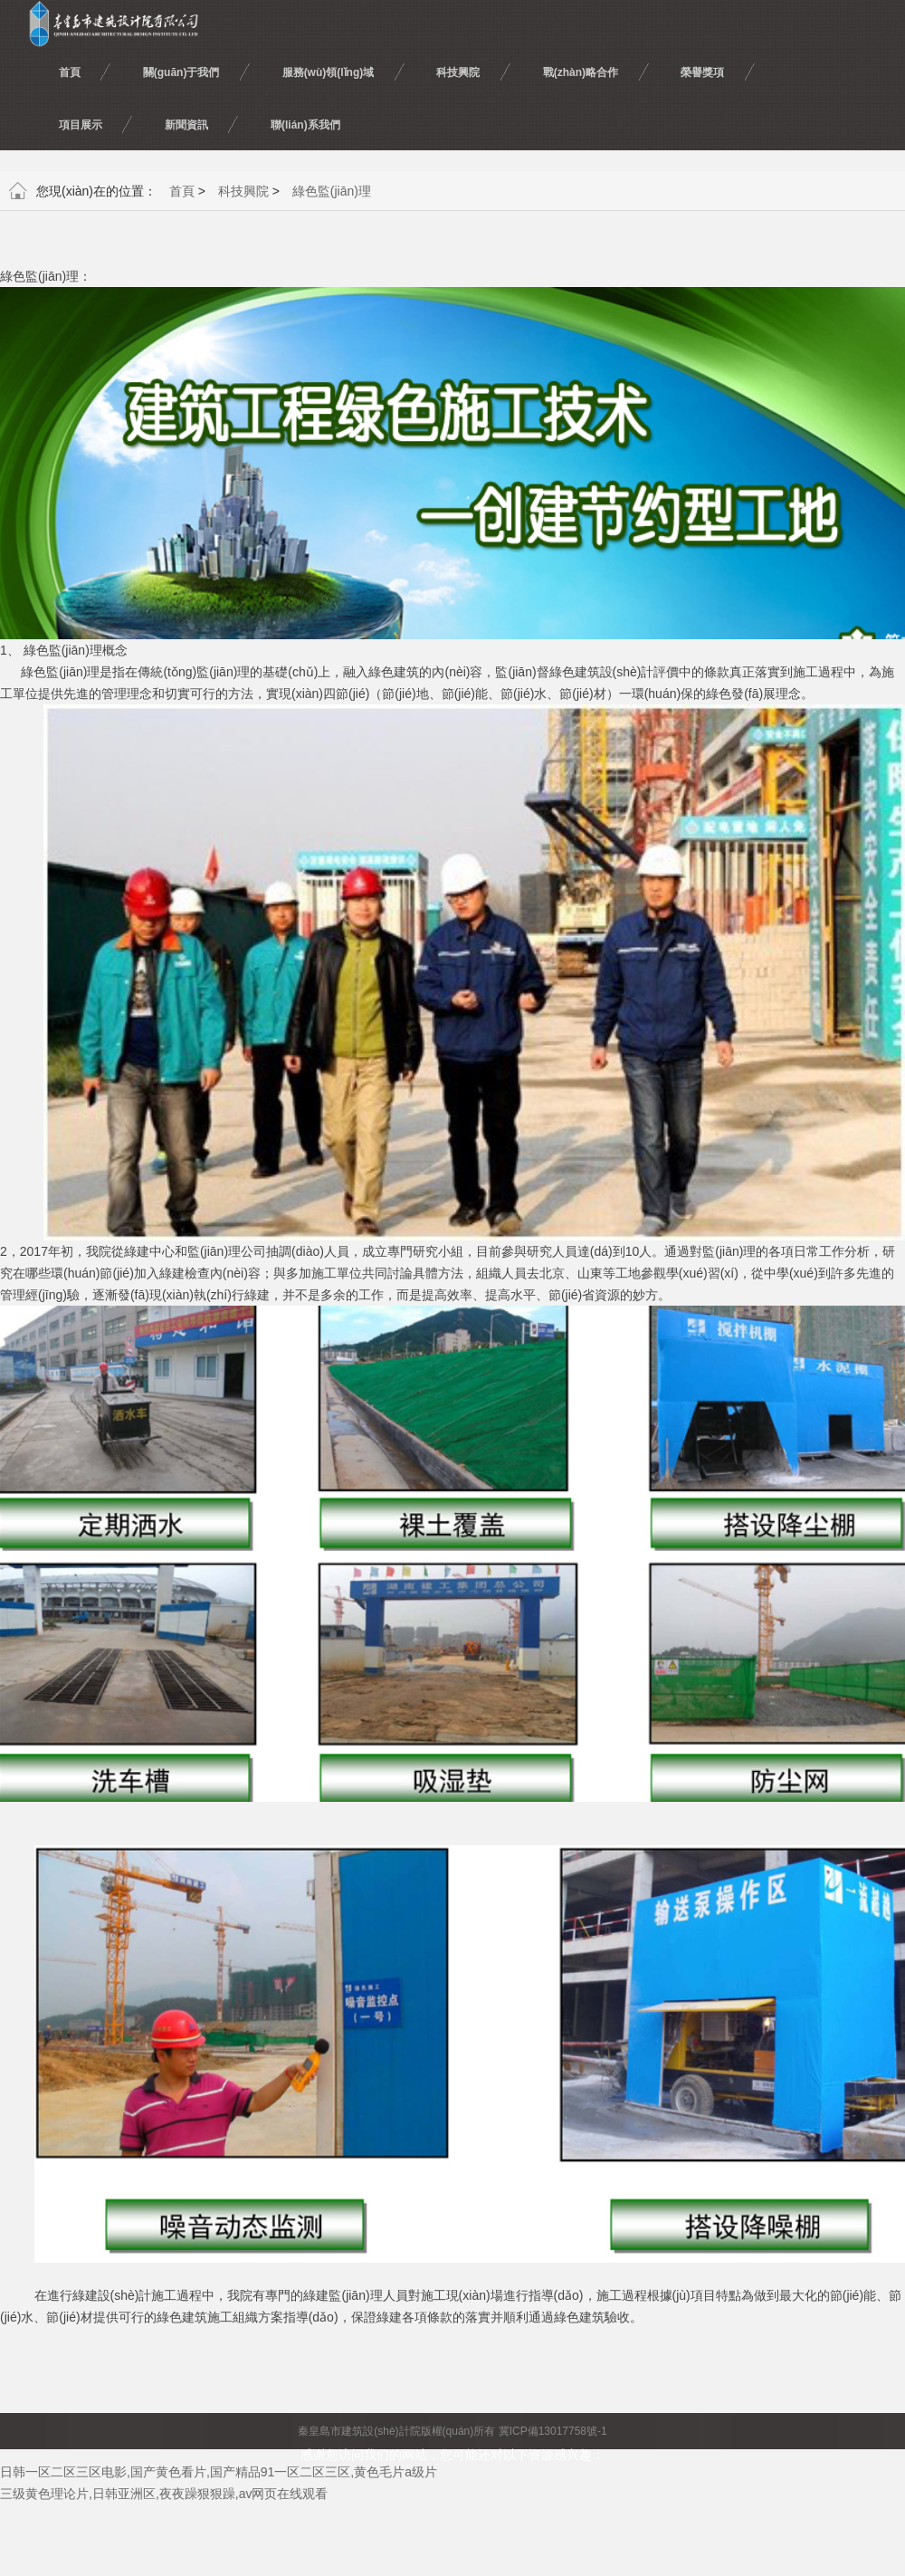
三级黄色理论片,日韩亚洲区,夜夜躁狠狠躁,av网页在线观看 (164, 2493)
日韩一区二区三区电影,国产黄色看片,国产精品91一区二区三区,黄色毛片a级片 (218, 2472)
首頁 (182, 191)
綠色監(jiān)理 (331, 191)
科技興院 (243, 191)
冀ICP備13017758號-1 (553, 2431)
